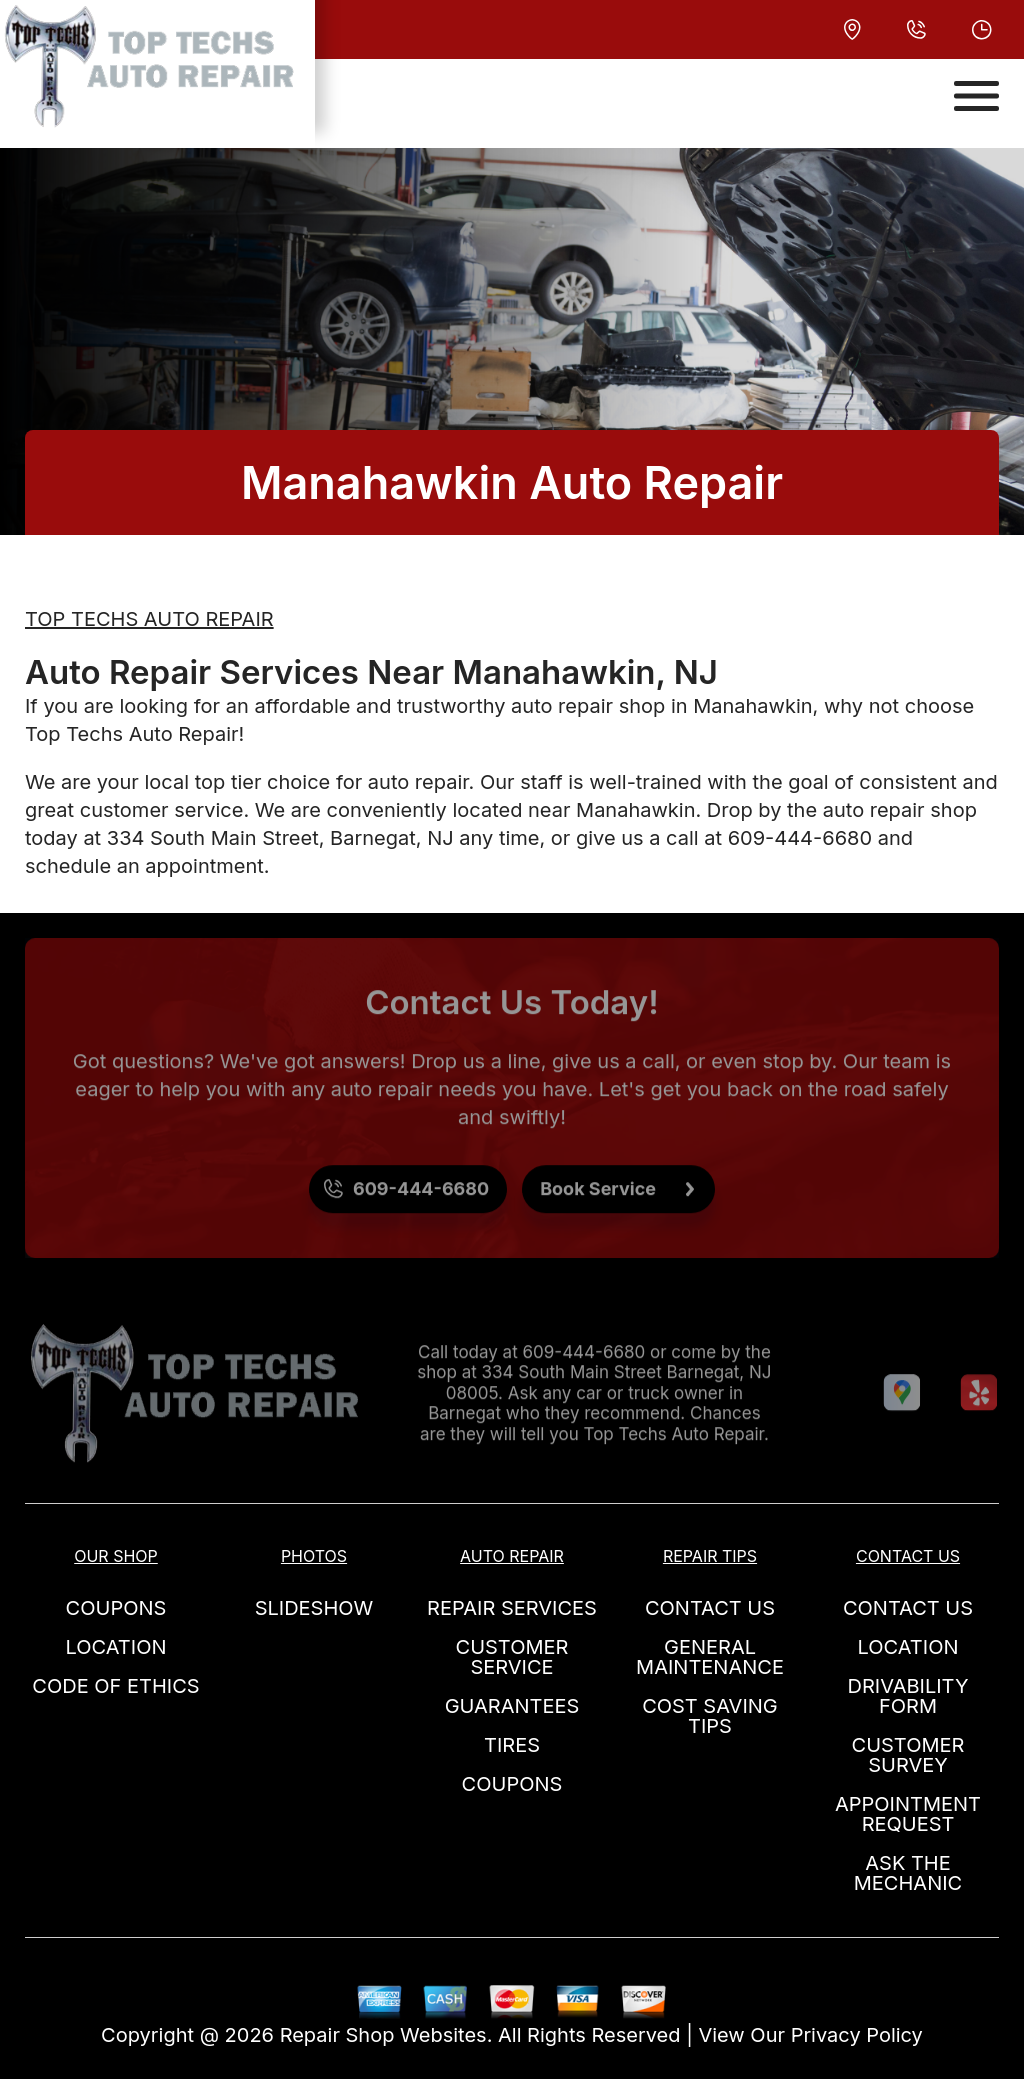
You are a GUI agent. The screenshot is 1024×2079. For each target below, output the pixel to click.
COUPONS (116, 1608)
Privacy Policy (857, 2035)
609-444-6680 (800, 838)
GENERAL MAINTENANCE (710, 1657)
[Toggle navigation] (976, 96)
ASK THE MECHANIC (908, 1873)
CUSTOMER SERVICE (512, 1657)
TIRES (512, 1745)
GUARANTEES (512, 1706)
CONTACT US (710, 1608)
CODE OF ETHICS (115, 1686)
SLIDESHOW (314, 1608)
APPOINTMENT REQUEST (908, 1814)
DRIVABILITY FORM (908, 1696)
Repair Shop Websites (383, 2035)
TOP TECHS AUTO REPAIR (149, 619)
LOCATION (116, 1647)
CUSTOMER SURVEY (908, 1755)
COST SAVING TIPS (710, 1716)
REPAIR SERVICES (512, 1608)
